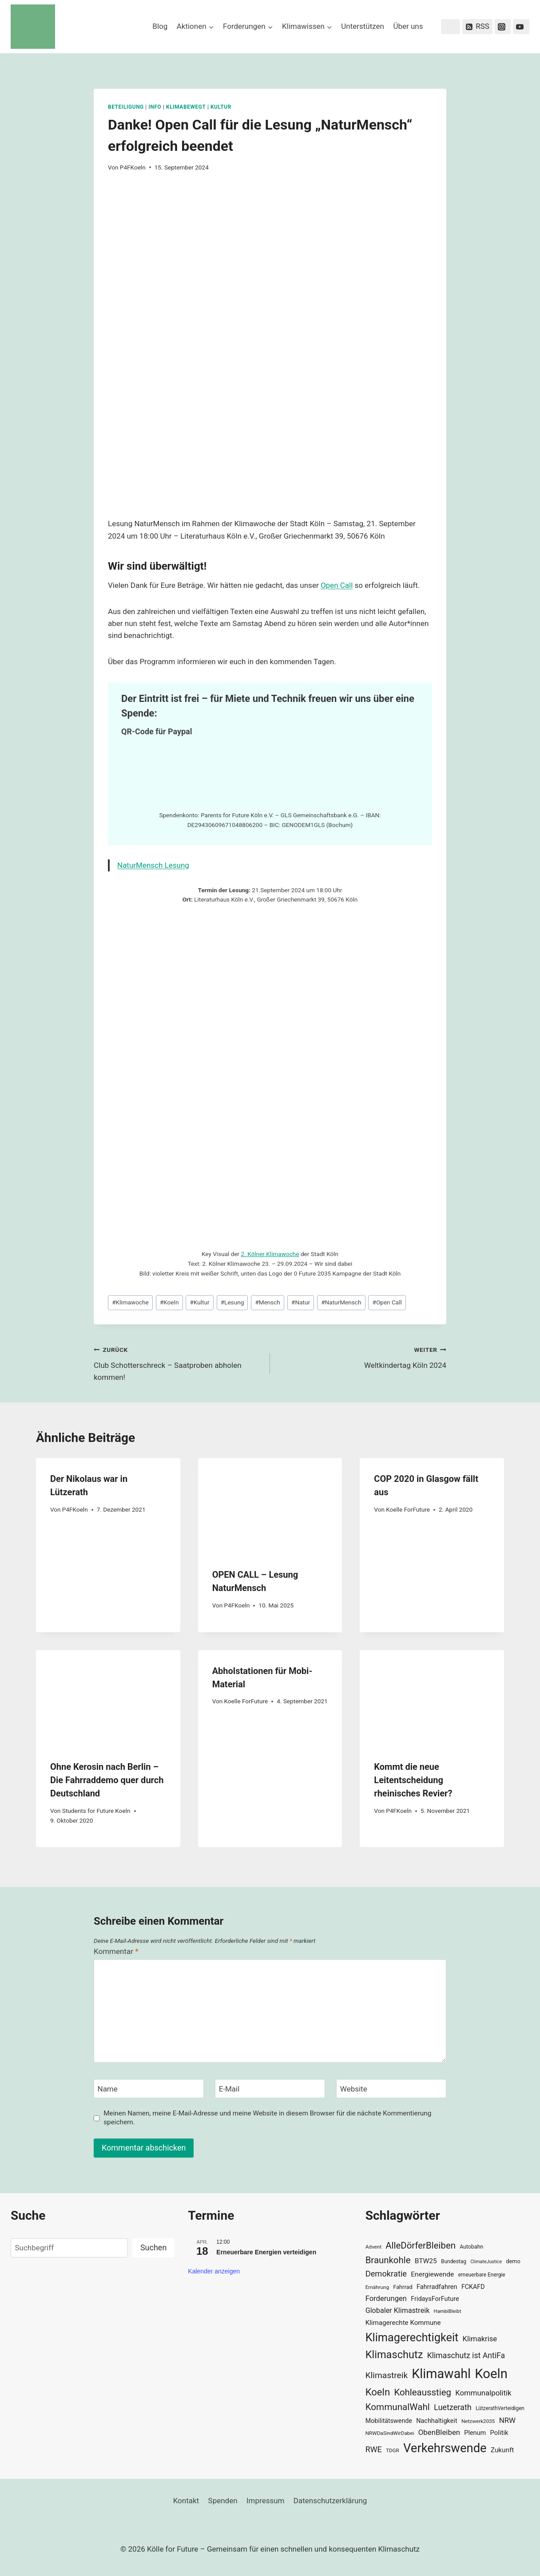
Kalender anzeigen (214, 2271)
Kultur (220, 107)
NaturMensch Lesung (153, 865)
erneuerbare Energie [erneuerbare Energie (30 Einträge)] (481, 2275)
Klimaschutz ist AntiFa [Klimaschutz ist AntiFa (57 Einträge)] (466, 2355)
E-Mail (229, 2088)
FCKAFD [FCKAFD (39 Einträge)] (473, 2286)
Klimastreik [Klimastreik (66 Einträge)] (386, 2375)
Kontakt (186, 2500)
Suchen (153, 2247)
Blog (159, 26)
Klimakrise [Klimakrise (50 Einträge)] (480, 2339)
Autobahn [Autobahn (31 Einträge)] (471, 2247)
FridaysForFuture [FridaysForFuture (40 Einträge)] (435, 2299)
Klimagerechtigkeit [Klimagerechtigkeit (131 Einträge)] (412, 2337)
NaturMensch (341, 1302)
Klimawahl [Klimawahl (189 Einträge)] (441, 2373)
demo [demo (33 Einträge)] (513, 2261)
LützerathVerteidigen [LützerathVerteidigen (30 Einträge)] (500, 2408)
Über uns (408, 26)
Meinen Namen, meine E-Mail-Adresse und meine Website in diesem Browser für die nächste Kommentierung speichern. (267, 2117)
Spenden (223, 2500)
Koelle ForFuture (408, 1509)
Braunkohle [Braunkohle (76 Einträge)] (388, 2260)
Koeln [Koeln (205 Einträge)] (491, 2373)
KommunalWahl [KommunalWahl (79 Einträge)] (397, 2407)
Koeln (169, 1302)
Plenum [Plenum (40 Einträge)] (475, 2433)
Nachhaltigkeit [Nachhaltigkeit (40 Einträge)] (436, 2421)
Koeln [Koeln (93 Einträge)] (377, 2392)
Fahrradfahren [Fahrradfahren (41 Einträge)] (437, 2287)
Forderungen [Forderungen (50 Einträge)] (386, 2298)
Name (108, 2088)
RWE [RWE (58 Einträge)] (373, 2449)
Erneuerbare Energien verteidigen (266, 2252)
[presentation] (270, 1506)
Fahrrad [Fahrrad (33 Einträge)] (402, 2287)
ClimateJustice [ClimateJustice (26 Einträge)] (486, 2262)
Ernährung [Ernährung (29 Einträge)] (377, 2287)
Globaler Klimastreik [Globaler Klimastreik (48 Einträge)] (397, 2310)
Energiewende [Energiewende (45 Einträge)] (432, 2274)
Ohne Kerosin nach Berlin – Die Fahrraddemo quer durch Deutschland (106, 1780)
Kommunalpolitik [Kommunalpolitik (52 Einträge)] (483, 2392)
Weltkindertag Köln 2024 (362, 1356)
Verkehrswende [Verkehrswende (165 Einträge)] (445, 2448)
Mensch (267, 1302)
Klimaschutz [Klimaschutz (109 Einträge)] (394, 2354)
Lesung (232, 1302)
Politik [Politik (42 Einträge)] (499, 2433)
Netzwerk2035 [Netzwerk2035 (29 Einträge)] (478, 2421)
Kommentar (116, 1951)
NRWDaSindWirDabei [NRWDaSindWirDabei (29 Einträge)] (389, 2433)
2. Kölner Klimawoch (268, 1253)
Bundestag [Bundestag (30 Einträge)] (453, 2261)
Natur (300, 1302)
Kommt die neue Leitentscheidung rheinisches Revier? (413, 1780)
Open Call (337, 585)
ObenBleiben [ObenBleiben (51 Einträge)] (439, 2432)
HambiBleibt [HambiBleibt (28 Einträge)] (447, 2311)
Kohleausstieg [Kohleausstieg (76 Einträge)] (422, 2392)
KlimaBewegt (186, 107)
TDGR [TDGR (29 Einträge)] (392, 2450)
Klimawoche (130, 1302)
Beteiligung (126, 107)
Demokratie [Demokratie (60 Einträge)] (386, 2273)
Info (154, 107)
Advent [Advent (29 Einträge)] (373, 2247)
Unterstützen (362, 26)
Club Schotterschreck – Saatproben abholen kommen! (178, 1362)
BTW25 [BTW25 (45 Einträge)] (426, 2261)
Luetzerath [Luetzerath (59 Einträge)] (453, 2407)
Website (353, 2088)
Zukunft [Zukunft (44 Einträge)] (502, 2450)
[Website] (391, 2088)
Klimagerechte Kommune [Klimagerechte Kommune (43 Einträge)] (403, 2323)
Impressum (265, 2500)
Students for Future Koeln (96, 1810)
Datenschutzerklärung (330, 2500)
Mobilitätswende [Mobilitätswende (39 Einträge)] (388, 2420)
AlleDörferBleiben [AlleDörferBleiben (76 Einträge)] (420, 2245)
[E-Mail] (270, 2088)
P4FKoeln (133, 167)
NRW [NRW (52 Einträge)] (507, 2420)
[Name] (149, 2088)
